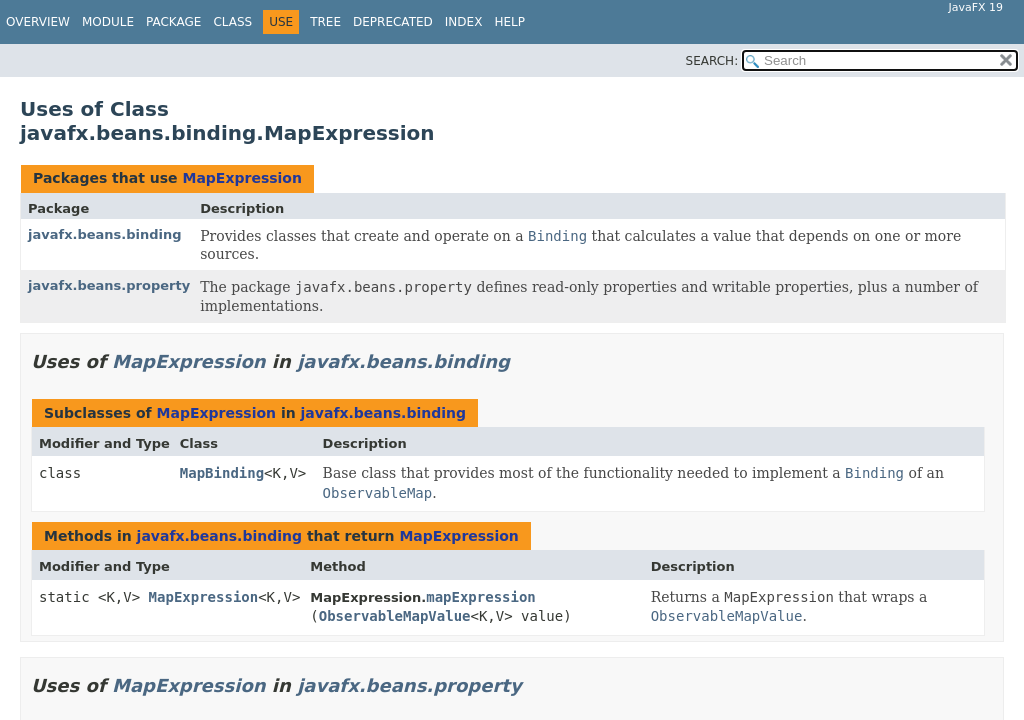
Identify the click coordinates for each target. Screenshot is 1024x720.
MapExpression (241, 178)
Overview (38, 22)
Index (464, 22)
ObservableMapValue (395, 616)
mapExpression (481, 597)
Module (108, 22)
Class (232, 22)
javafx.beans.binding (105, 234)
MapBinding (222, 473)
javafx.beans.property (109, 285)
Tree (325, 22)
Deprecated (393, 22)
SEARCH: (712, 61)
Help (509, 22)
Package (173, 22)
